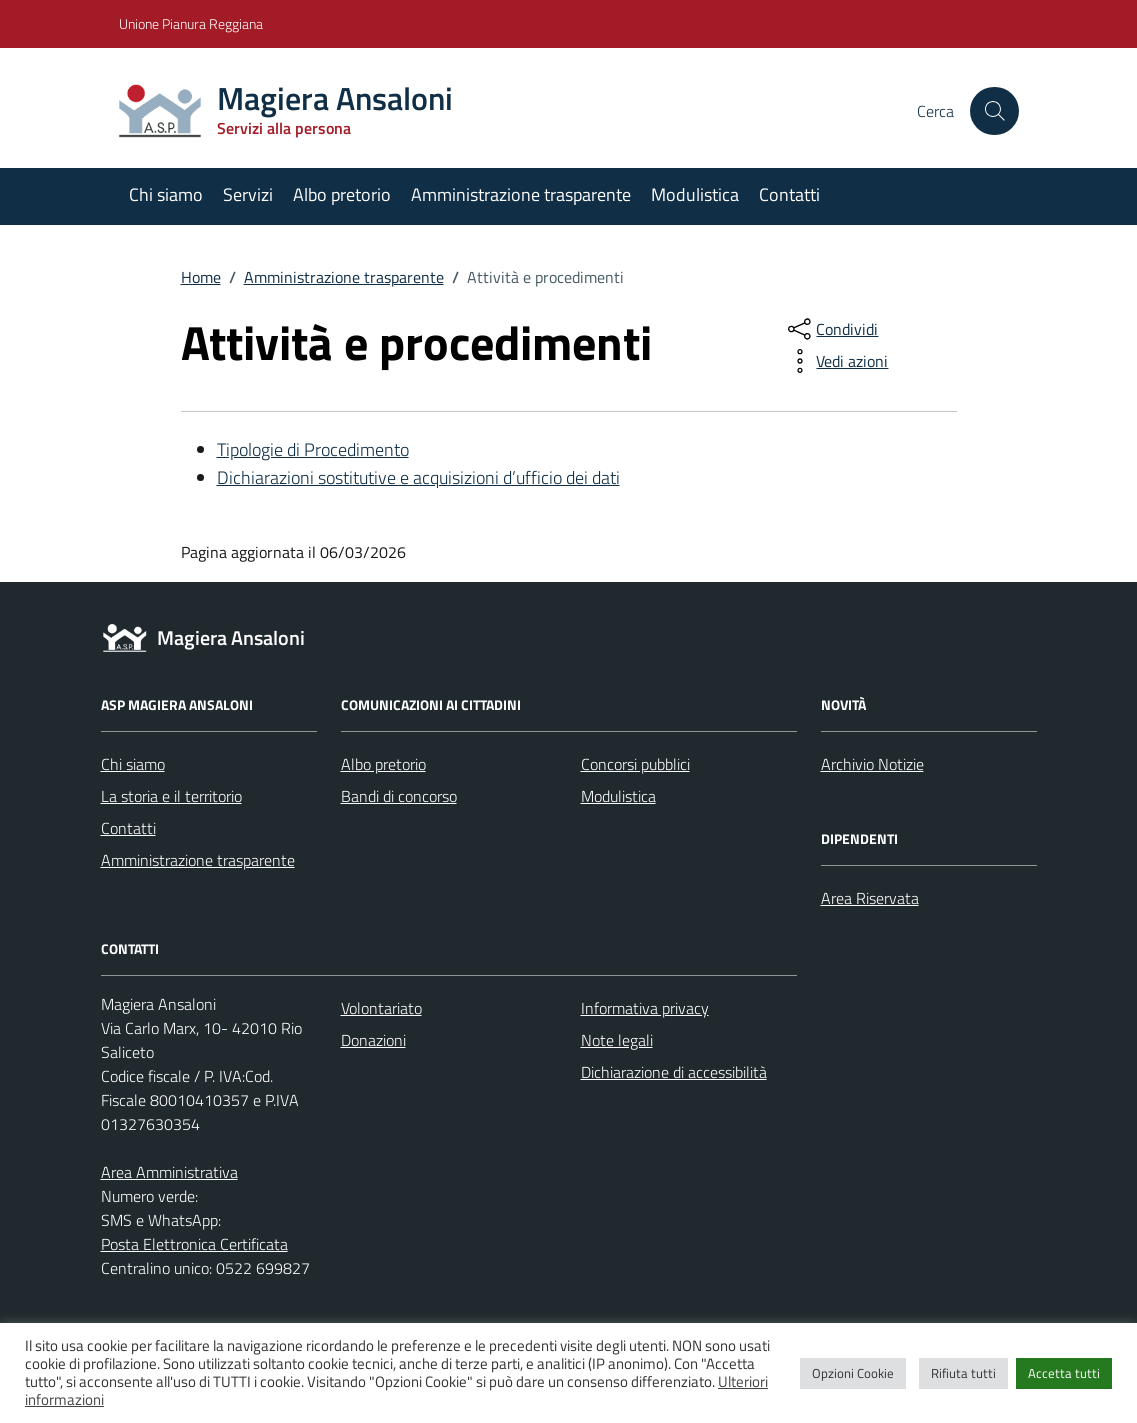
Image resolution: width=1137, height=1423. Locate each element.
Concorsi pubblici (635, 764)
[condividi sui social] (831, 329)
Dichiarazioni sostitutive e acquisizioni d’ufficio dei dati (418, 477)
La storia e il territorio (171, 796)
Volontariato (381, 1008)
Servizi (248, 194)
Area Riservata (870, 898)
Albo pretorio (342, 194)
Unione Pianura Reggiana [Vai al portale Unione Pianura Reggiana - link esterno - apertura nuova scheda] (191, 23)
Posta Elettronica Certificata (194, 1244)
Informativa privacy (645, 1008)
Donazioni (373, 1040)
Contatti (789, 194)
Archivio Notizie (872, 764)
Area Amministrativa (169, 1172)
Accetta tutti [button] (1064, 1373)
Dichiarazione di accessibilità (674, 1072)
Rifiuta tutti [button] (963, 1373)
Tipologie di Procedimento (313, 449)
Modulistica (695, 194)
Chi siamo (166, 194)
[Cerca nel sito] (994, 111)
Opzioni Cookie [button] (853, 1373)
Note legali (617, 1040)
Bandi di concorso (399, 796)
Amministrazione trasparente (521, 194)
